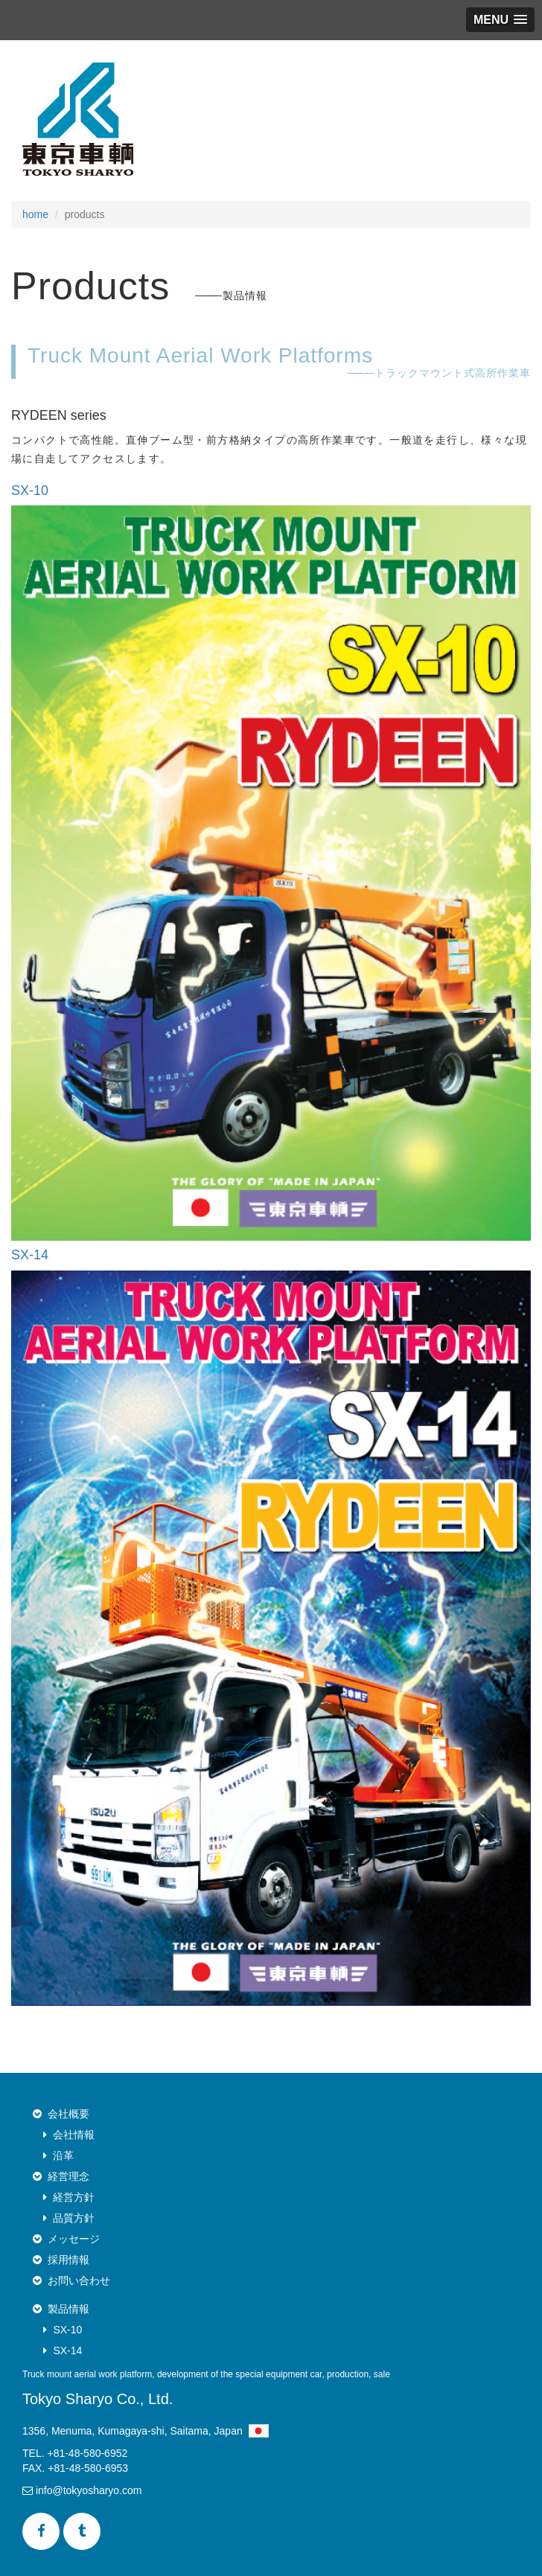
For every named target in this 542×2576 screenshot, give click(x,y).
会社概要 (68, 2114)
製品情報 (68, 2309)
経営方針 (74, 2197)
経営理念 (68, 2176)
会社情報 (74, 2135)
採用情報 (68, 2260)
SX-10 (67, 2330)
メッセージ (74, 2239)
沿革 (63, 2155)
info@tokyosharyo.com (82, 2490)
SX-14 (67, 2350)
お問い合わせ (79, 2280)
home (35, 214)
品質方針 (74, 2218)
